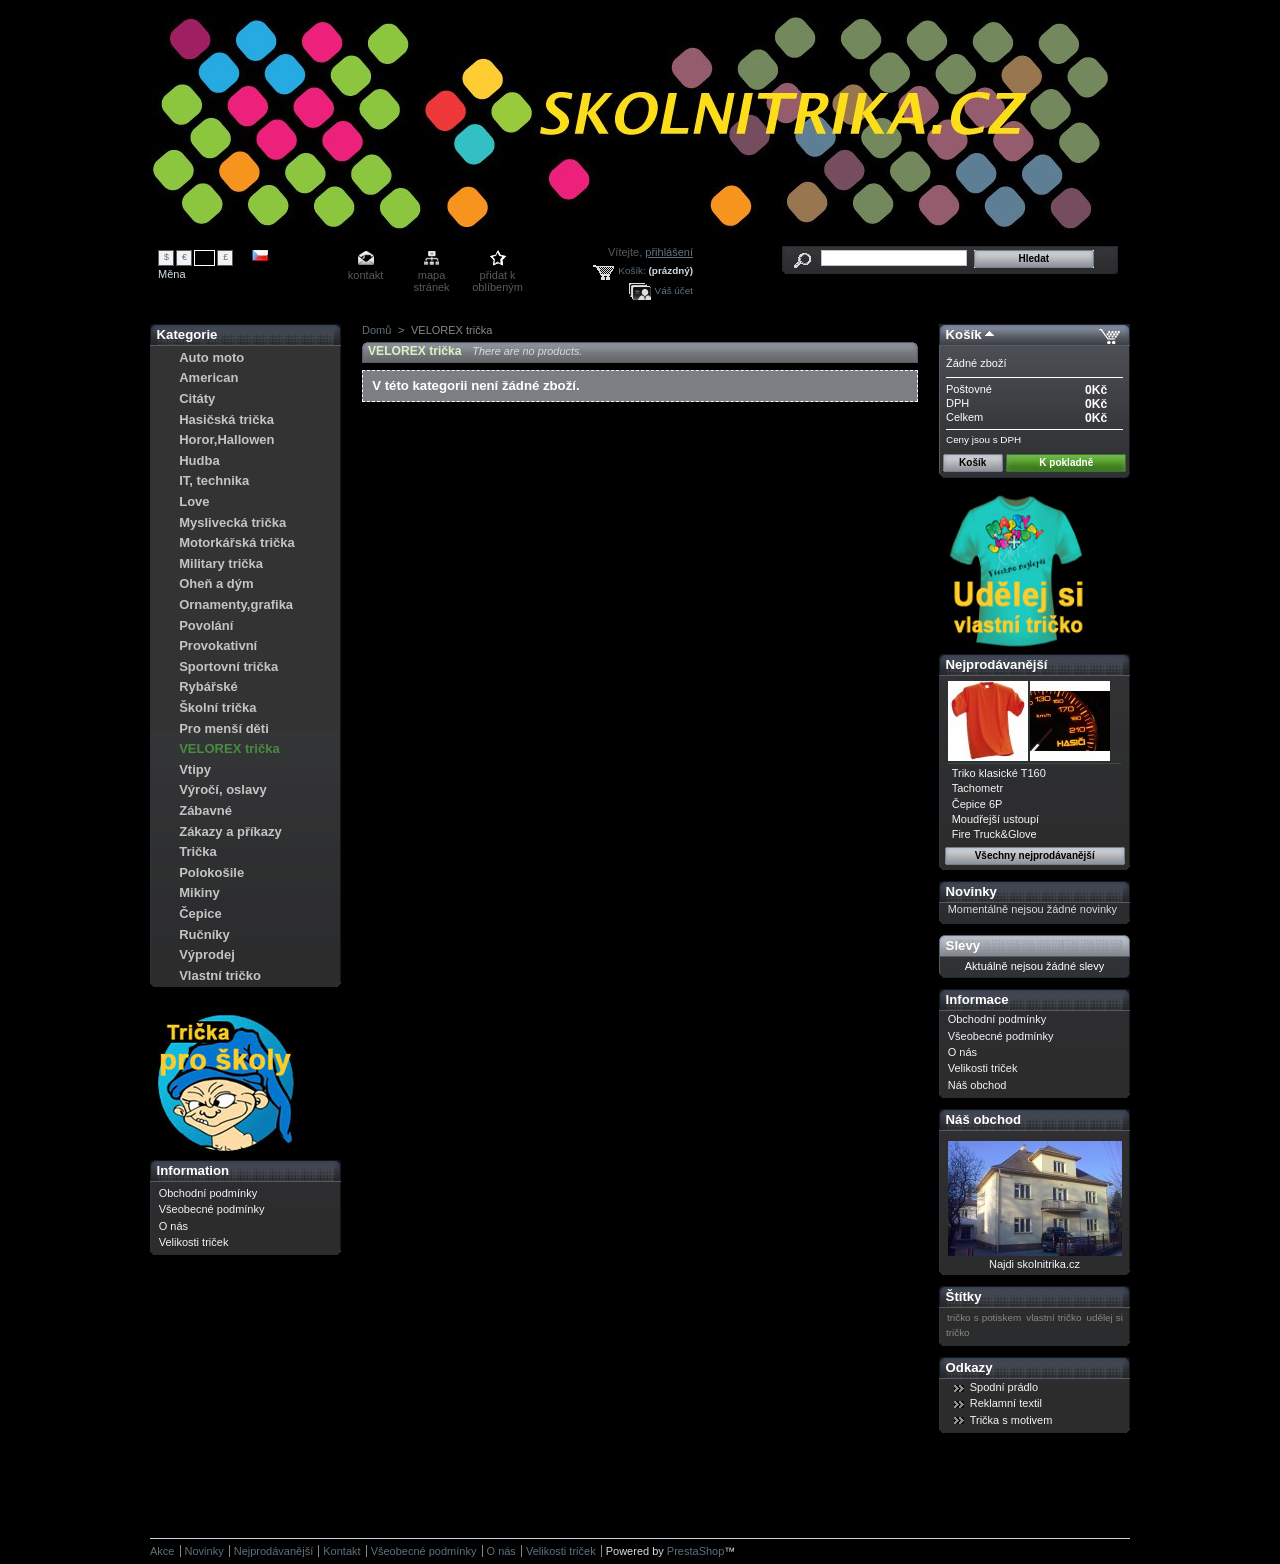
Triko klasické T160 (999, 773)
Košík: (631, 270)
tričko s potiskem (984, 1317)
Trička (198, 851)
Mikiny (199, 892)
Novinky (971, 891)
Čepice (200, 913)
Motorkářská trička (237, 542)
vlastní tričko (1053, 1317)
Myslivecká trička (232, 522)
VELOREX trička (229, 748)
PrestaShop (695, 1551)
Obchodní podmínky (208, 1193)
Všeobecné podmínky (212, 1209)
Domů (376, 330)
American (208, 377)
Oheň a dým (216, 583)
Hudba (199, 460)
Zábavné (205, 810)
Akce (162, 1551)
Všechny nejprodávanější (1035, 855)
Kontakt (341, 1551)
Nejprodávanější (997, 664)
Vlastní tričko (220, 975)
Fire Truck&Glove (994, 834)
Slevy (963, 945)
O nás (173, 1226)
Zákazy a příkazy (230, 831)
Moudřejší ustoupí (995, 819)
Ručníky (204, 934)
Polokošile (211, 872)
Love (194, 501)
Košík (964, 334)
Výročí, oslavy (222, 789)
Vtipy (195, 769)
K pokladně (1066, 462)
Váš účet (674, 290)
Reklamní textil (1006, 1403)
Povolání (206, 625)
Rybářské (208, 686)
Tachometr (977, 788)
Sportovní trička (228, 666)
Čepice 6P (977, 804)
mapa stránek (432, 276)
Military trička (221, 563)
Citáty (197, 398)
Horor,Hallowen (226, 439)
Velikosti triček (194, 1242)
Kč (205, 257)
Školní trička (217, 707)
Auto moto (211, 357)
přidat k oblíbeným (497, 276)
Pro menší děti (224, 728)
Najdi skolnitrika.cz (1034, 1264)
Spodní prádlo (1004, 1387)
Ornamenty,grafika (236, 604)
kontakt (365, 275)
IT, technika (214, 480)
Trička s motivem (1011, 1420)
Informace (977, 999)
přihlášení (669, 252)
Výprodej (207, 954)
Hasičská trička (226, 419)
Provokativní (218, 645)
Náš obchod (977, 1085)
